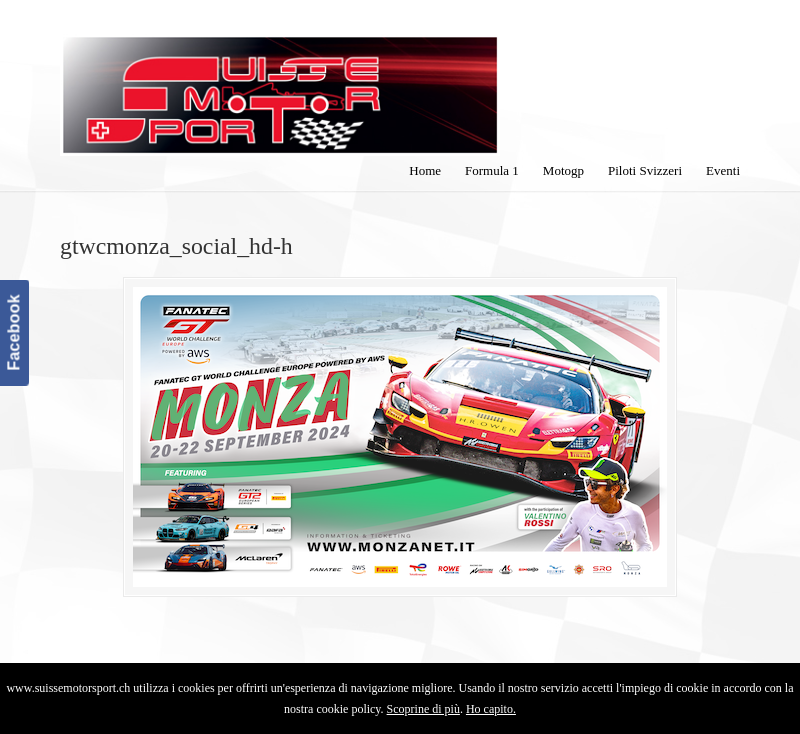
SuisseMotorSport (280, 81)
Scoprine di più (423, 709)
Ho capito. (491, 709)
